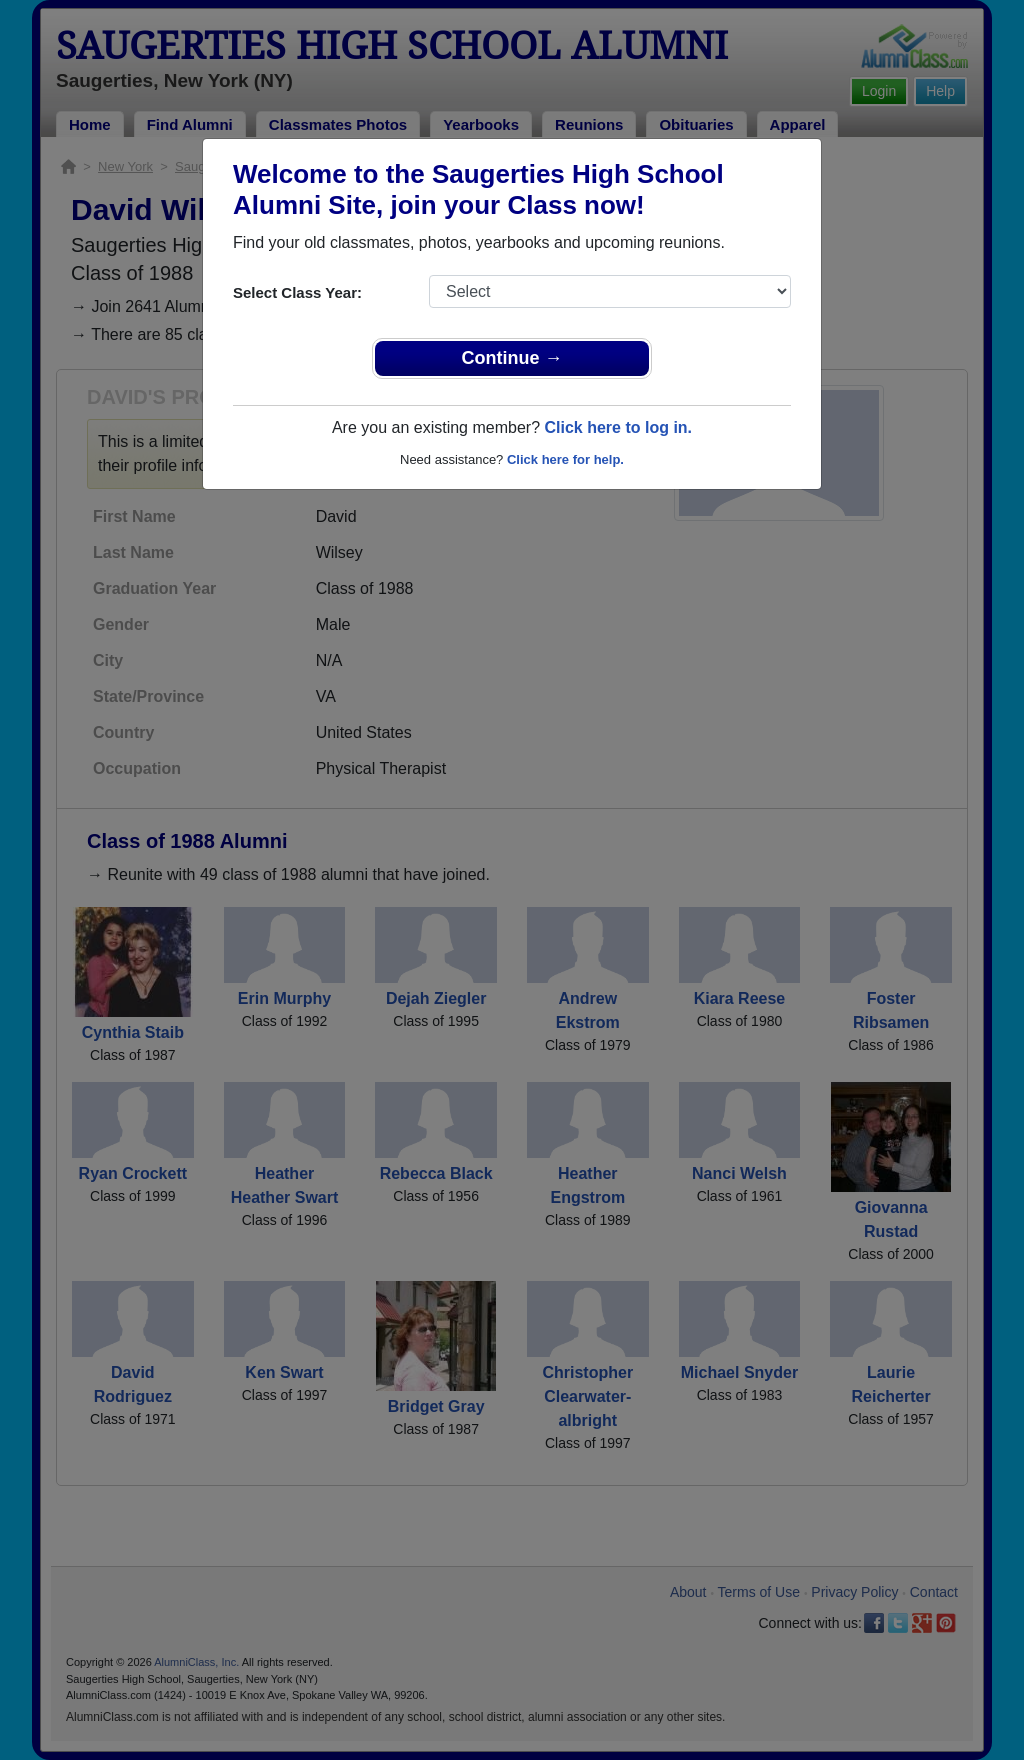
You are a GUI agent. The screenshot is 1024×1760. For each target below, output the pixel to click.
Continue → (512, 358)
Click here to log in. (618, 427)
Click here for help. (565, 459)
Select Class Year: (297, 292)
